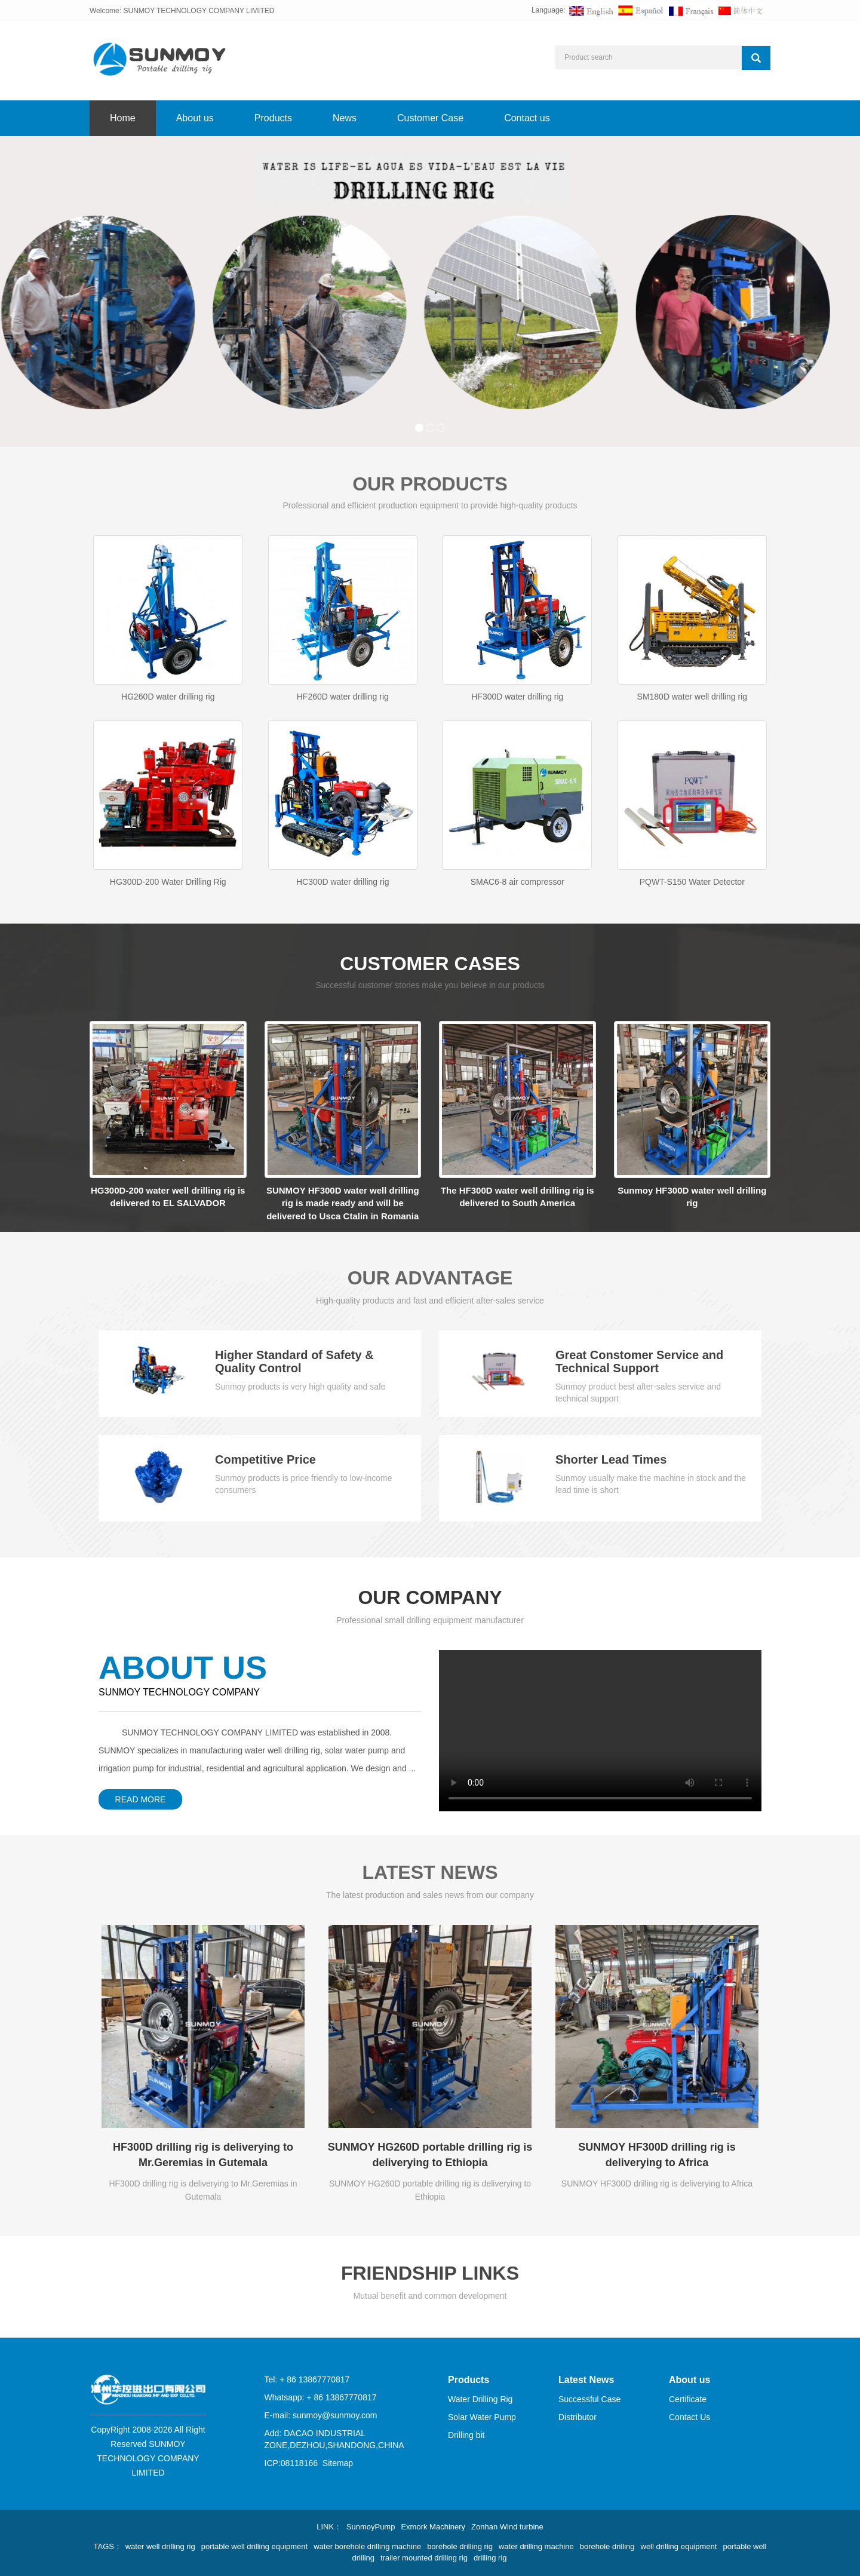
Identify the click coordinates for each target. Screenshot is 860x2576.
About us (195, 118)
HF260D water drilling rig (343, 696)
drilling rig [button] (490, 2557)
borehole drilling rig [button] (460, 2546)
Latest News (586, 2380)
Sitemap (337, 2463)
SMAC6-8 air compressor (517, 882)
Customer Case (430, 118)
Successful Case (589, 2399)
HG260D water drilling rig (167, 696)
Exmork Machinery (433, 2526)
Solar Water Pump (482, 2417)
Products (273, 118)
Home (123, 118)
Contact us (526, 118)
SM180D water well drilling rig (692, 696)
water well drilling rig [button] (160, 2546)
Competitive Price (265, 1459)
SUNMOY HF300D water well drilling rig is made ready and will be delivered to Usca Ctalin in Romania (342, 1203)
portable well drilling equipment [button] (254, 2546)
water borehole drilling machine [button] (367, 2546)
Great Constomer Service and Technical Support (639, 1361)
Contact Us (689, 2417)
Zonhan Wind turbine (507, 2526)
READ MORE (140, 1799)
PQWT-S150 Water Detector (692, 882)
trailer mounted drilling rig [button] (424, 2557)
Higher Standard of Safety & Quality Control (294, 1361)
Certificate (688, 2399)
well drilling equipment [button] (679, 2546)
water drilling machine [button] (536, 2546)
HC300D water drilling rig (342, 882)
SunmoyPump (370, 2526)
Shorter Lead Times (610, 1459)
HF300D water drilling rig (517, 696)
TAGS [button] (104, 2546)
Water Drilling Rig (480, 2399)
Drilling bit (466, 2435)
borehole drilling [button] (607, 2546)
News (345, 118)
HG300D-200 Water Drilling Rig (168, 882)
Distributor (577, 2417)
